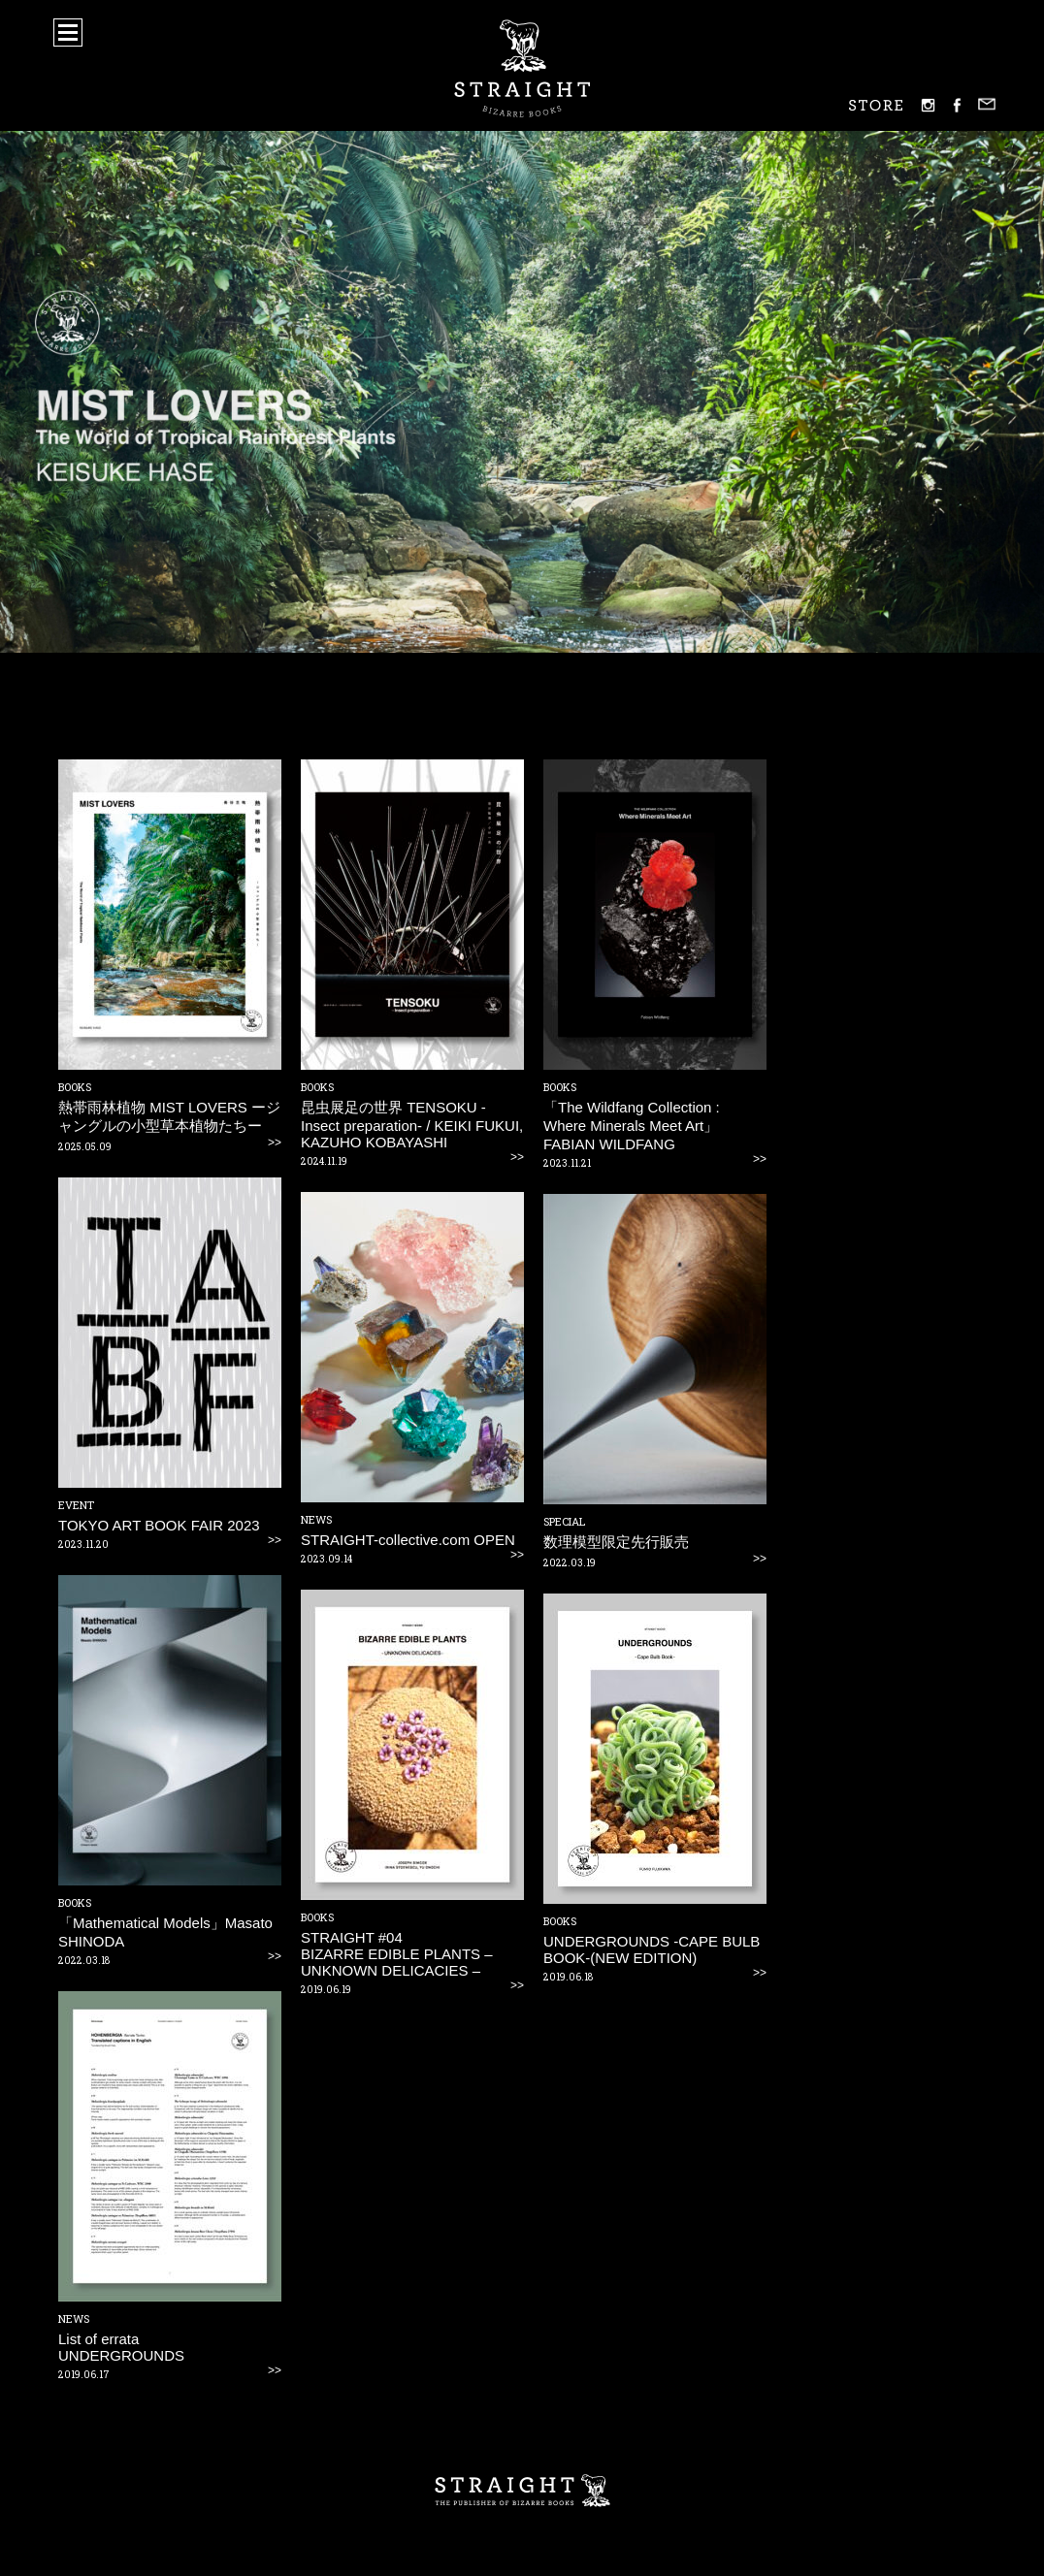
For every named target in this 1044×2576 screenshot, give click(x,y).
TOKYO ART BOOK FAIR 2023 (159, 1525)
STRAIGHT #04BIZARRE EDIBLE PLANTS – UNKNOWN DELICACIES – (397, 1954)
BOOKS (74, 1086)
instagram (928, 105)
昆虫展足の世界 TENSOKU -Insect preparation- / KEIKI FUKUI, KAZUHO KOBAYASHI (412, 1124)
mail (986, 104)
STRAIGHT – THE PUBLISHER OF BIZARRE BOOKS (522, 2491)
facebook (957, 105)
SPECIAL (564, 1521)
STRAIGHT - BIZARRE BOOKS (522, 68)
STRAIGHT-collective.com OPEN (408, 1539)
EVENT (76, 1504)
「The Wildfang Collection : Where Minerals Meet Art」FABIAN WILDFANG (631, 1125)
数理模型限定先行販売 (616, 1541)
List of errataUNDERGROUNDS (121, 2347)
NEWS (316, 1519)
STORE (875, 105)
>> (274, 1142)
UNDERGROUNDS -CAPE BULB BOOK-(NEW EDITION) (651, 1949)
